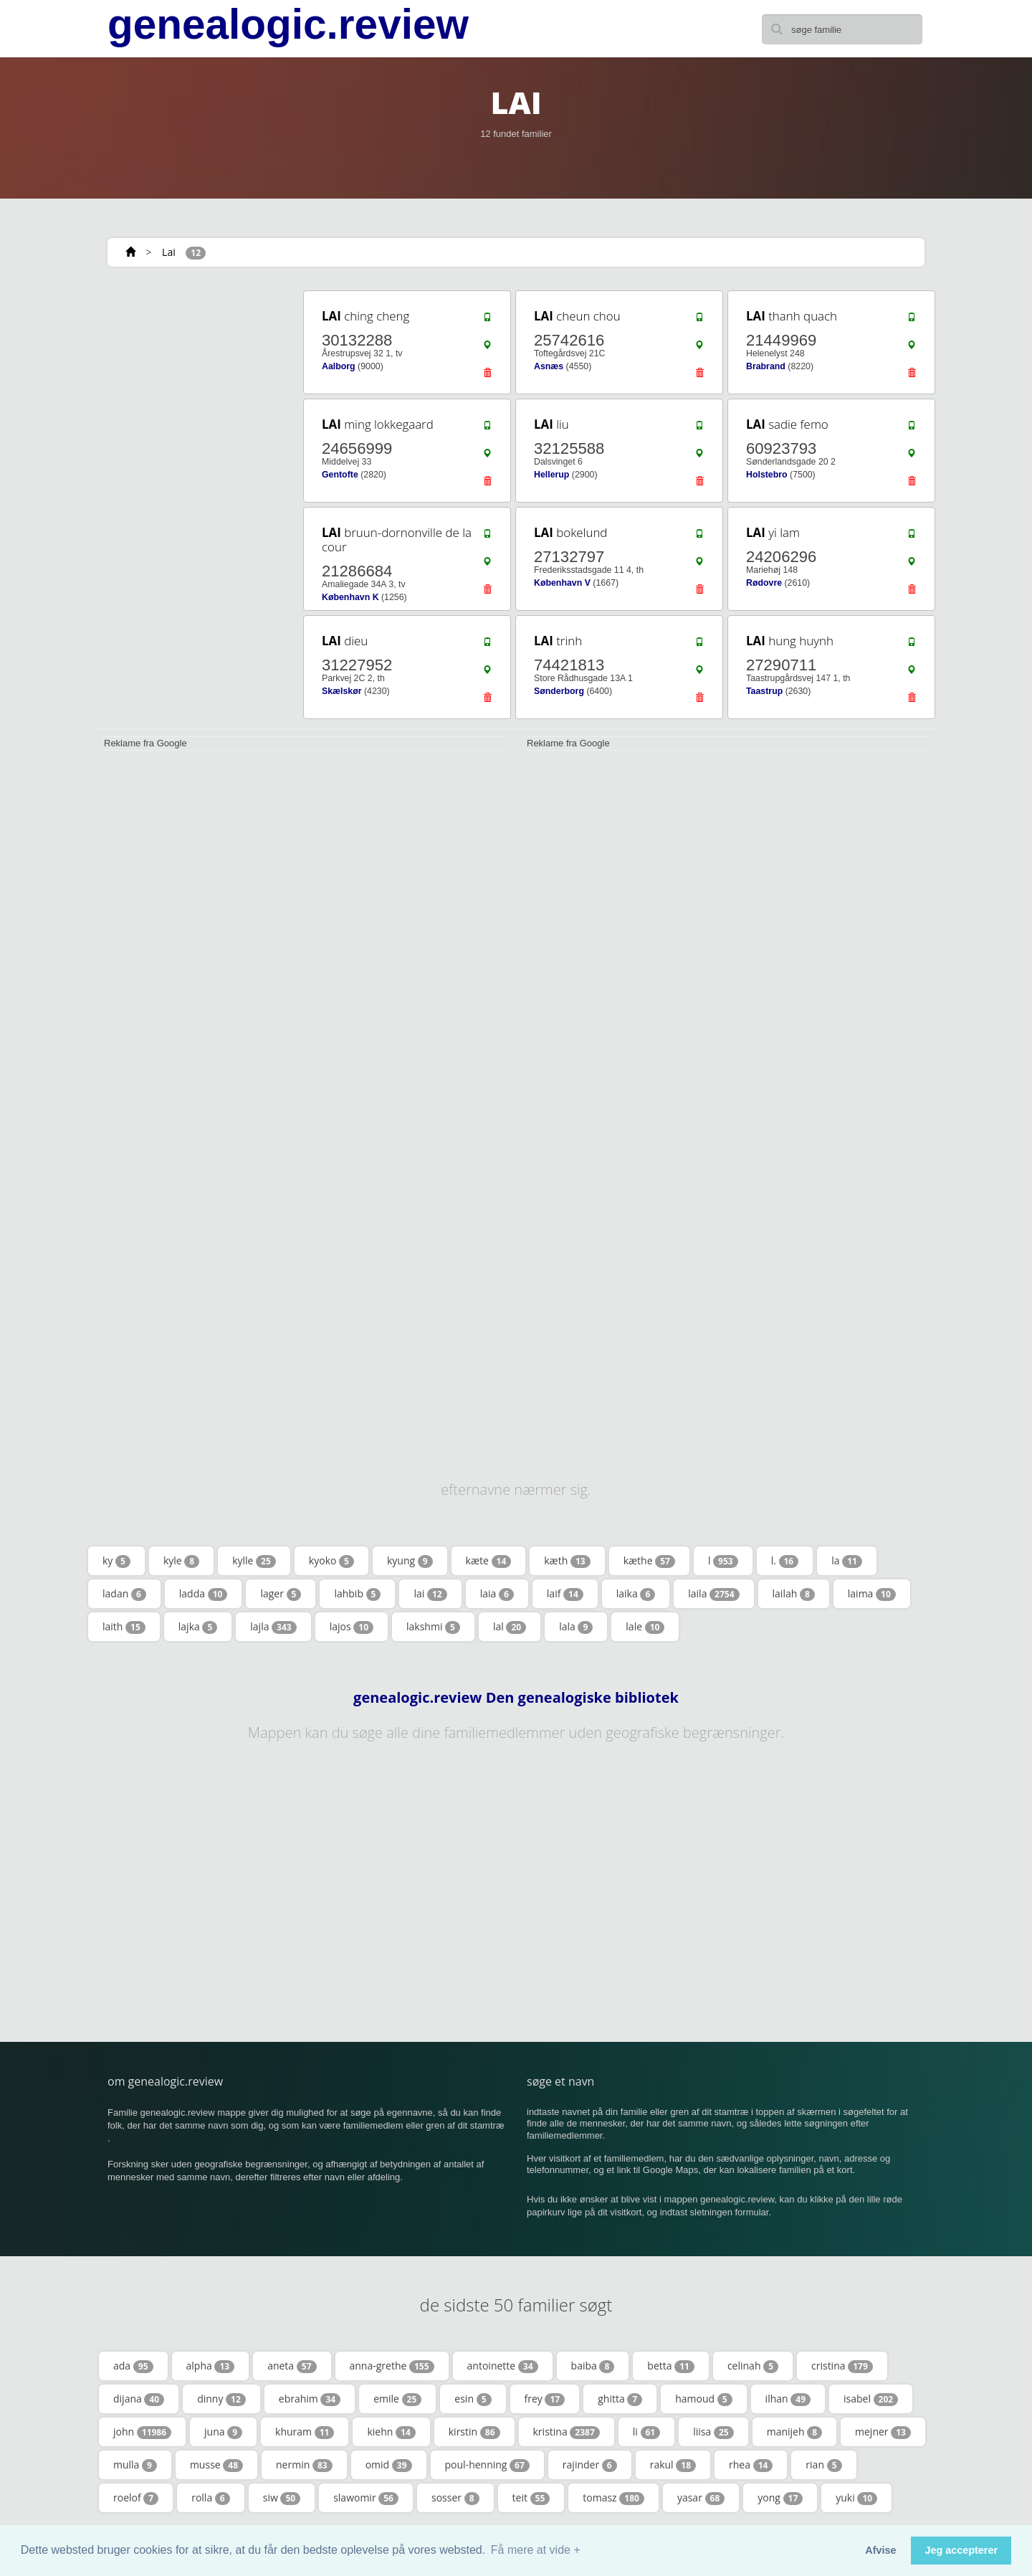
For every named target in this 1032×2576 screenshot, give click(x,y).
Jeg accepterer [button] (961, 2550)
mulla (135, 2465)
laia (497, 1594)
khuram (304, 2432)
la (846, 1561)
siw (281, 2498)
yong (780, 2498)
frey (545, 2399)
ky (116, 1561)
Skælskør (342, 691)
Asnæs (548, 366)
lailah (794, 1594)
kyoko (331, 1561)
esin (472, 2399)
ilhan (788, 2399)
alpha (210, 2366)
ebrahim (309, 2399)
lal (509, 1627)
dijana (138, 2399)
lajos (351, 1627)
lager (280, 1594)
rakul (673, 2465)
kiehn (391, 2432)
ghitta (620, 2399)
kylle (254, 1561)
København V (562, 583)
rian (823, 2465)
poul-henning (487, 2465)
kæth (567, 1561)
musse (216, 2465)
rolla (210, 2498)
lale (645, 1627)
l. (785, 1561)
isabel (871, 2399)
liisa (713, 2432)
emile (397, 2399)
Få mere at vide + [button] (535, 2550)
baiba (593, 2366)
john (142, 2432)
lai (430, 1594)
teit (531, 2498)
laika (636, 1594)
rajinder (590, 2465)
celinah (752, 2366)
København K (350, 597)
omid (389, 2465)
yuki (856, 2498)
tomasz (613, 2498)
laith (123, 1627)
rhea (751, 2465)
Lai (169, 252)
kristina (566, 2432)
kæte (489, 1561)
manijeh (794, 2432)
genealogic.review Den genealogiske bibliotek (516, 1698)
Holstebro (767, 475)
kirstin (474, 2432)
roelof (135, 2498)
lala (576, 1627)
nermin (304, 2465)
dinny (221, 2399)
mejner (883, 2432)
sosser (455, 2498)
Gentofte (340, 475)
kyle (181, 1561)
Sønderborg (559, 691)
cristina (842, 2366)
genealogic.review (288, 24)
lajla (273, 1627)
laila (713, 1594)
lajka (198, 1627)
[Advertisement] (193, 503)
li (646, 2432)
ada (133, 2366)
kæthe (649, 1561)
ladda (203, 1594)
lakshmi (433, 1627)
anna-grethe (392, 2366)
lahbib (357, 1594)
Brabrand (765, 366)
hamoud (703, 2399)
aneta (291, 2366)
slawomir (365, 2498)
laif (565, 1594)
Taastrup (764, 691)
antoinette (502, 2366)
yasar (701, 2498)
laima (872, 1594)
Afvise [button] (880, 2550)
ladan (124, 1594)
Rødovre (764, 583)
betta (670, 2366)
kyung (410, 1561)
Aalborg (338, 366)
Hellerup (551, 475)
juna (223, 2432)
